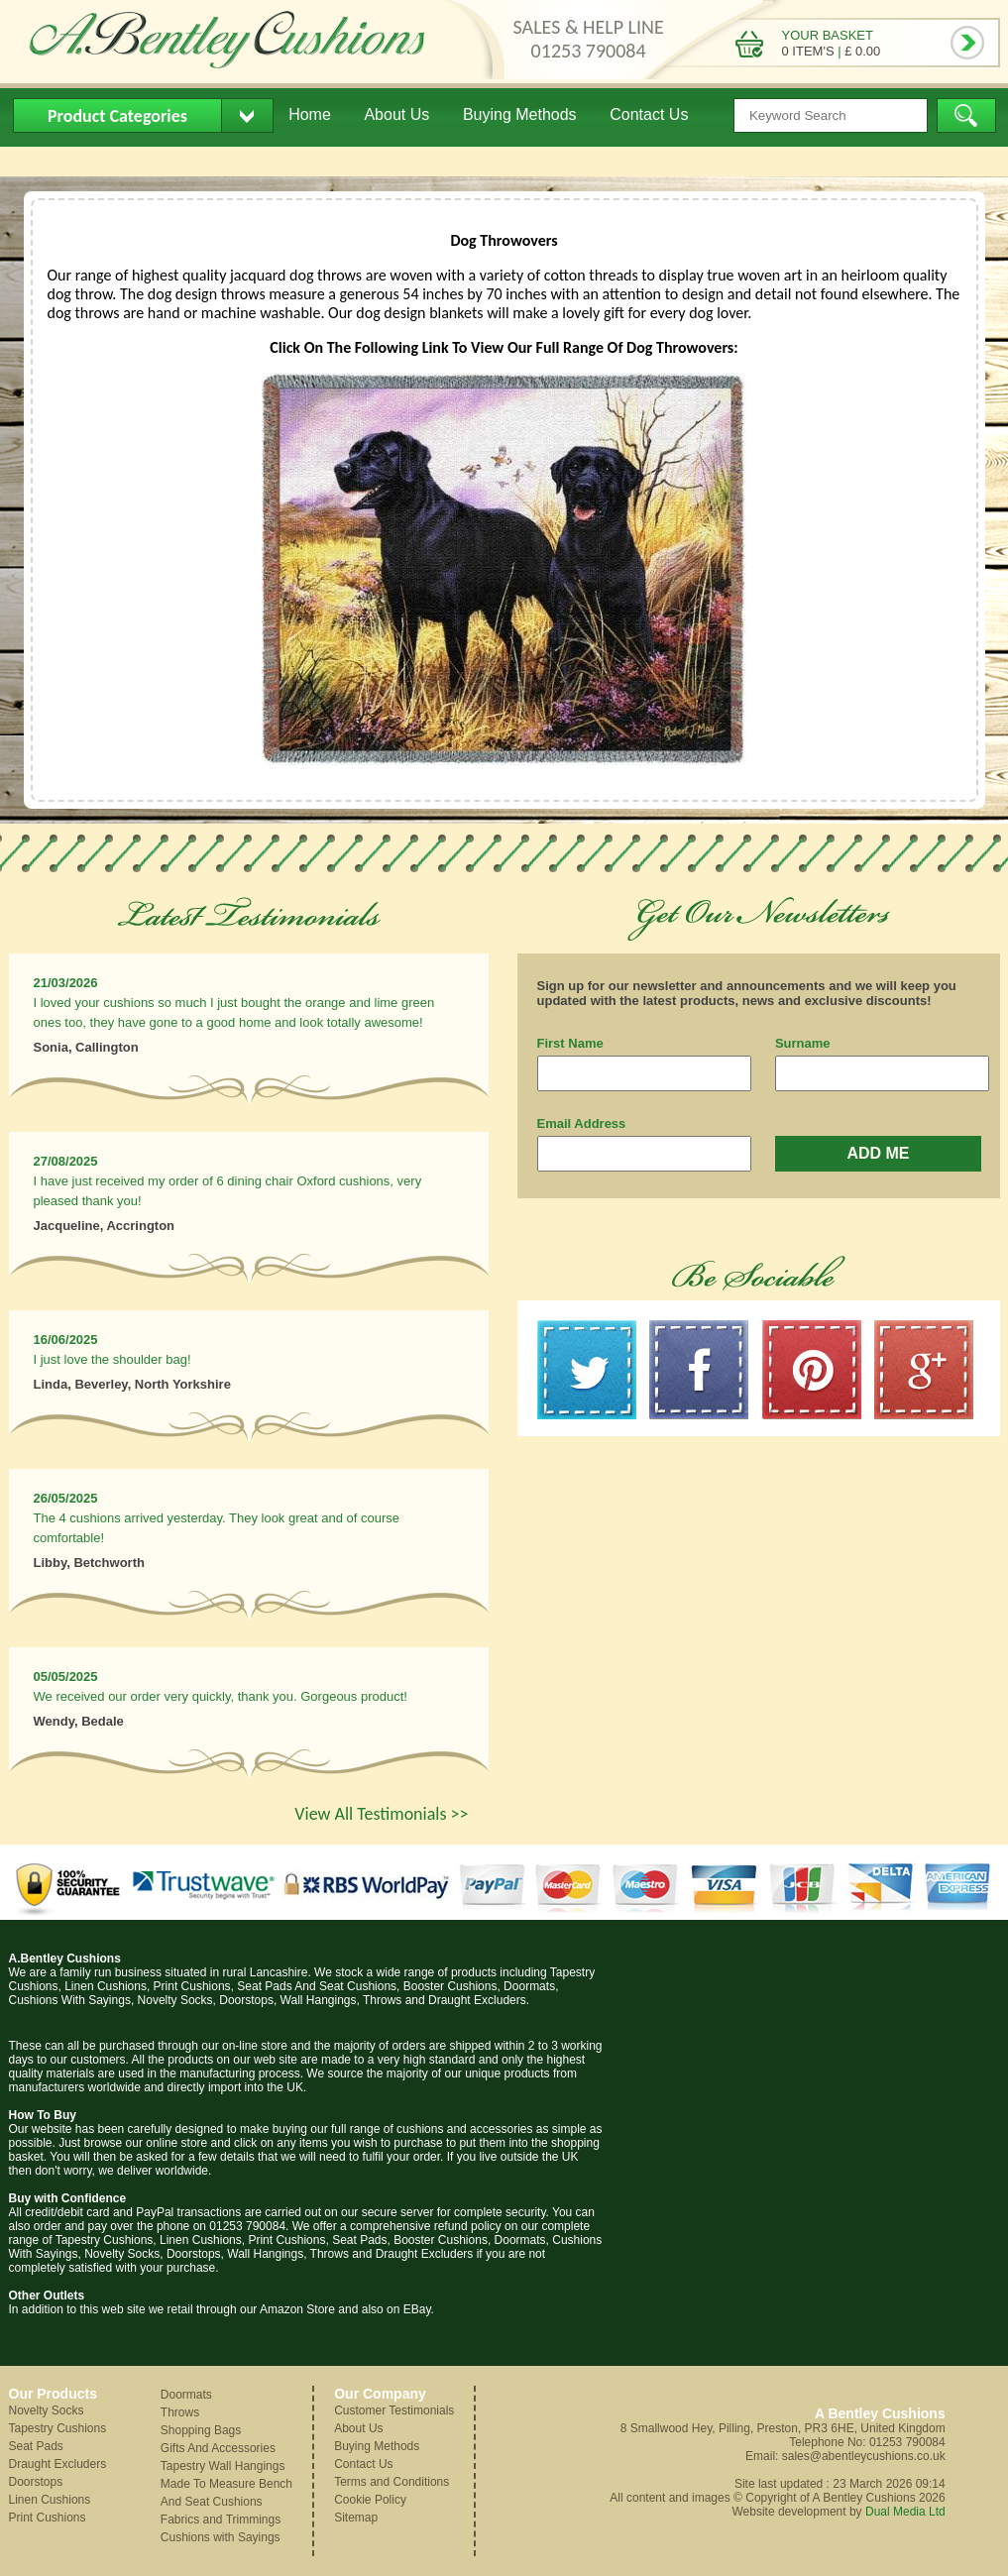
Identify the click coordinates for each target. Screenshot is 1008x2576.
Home (309, 114)
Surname (803, 1043)
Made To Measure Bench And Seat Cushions (226, 2493)
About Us (396, 114)
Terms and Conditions (391, 2482)
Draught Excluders (58, 2464)
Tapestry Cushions (58, 2428)
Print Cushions (47, 2517)
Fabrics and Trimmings (220, 2519)
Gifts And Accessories (218, 2448)
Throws (180, 2412)
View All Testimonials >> (381, 1814)
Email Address (581, 1123)
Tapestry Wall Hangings (223, 2466)
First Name (570, 1043)
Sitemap (356, 2517)
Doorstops (36, 2482)
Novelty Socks (46, 2410)
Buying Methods (520, 114)
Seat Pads (36, 2446)
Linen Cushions (50, 2500)
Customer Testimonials (394, 2410)
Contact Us (649, 114)
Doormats (186, 2395)
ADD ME (877, 1153)
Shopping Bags (201, 2430)
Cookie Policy (370, 2500)
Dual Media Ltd (905, 2512)
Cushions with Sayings (220, 2537)
